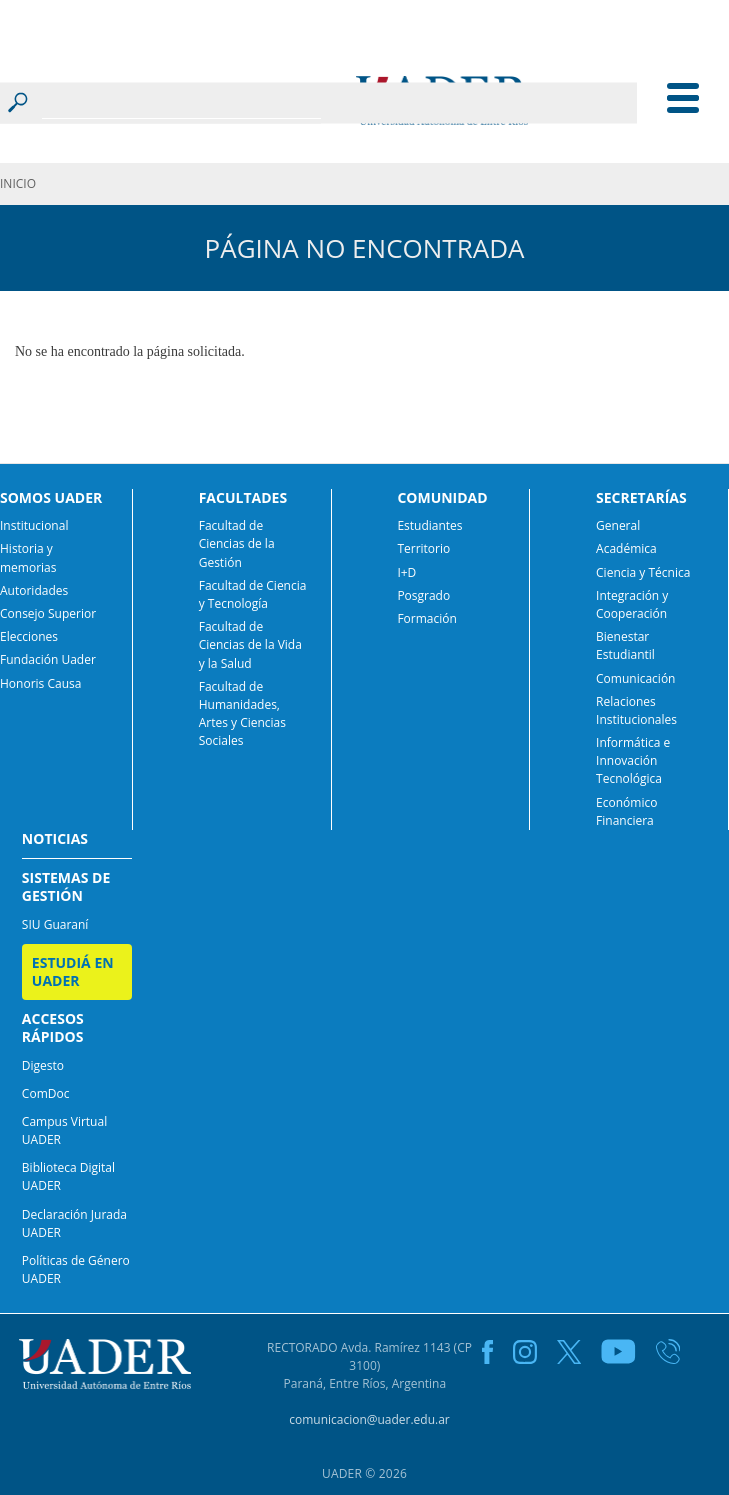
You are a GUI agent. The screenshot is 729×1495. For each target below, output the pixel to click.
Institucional (34, 525)
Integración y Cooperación (632, 604)
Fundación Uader (48, 659)
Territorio (423, 548)
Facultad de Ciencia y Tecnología (253, 594)
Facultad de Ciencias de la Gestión (237, 543)
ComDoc (46, 1093)
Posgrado (423, 595)
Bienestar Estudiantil (625, 645)
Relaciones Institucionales (636, 710)
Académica (626, 548)
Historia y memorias (28, 557)
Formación (426, 618)
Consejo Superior (48, 613)
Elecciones (29, 636)
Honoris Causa (40, 683)
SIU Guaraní (55, 924)
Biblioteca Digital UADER (68, 1176)
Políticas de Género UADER (76, 1269)
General (618, 525)
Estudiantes (429, 525)
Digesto (43, 1065)
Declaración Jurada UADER (74, 1223)
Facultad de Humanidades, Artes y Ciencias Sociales (242, 714)
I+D (406, 572)
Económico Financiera (626, 811)
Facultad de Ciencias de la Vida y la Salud (250, 644)
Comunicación (635, 678)
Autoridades (34, 590)
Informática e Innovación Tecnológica (633, 760)
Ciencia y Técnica (643, 572)
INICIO (18, 183)
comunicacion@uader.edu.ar (369, 1419)
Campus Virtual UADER (64, 1130)
